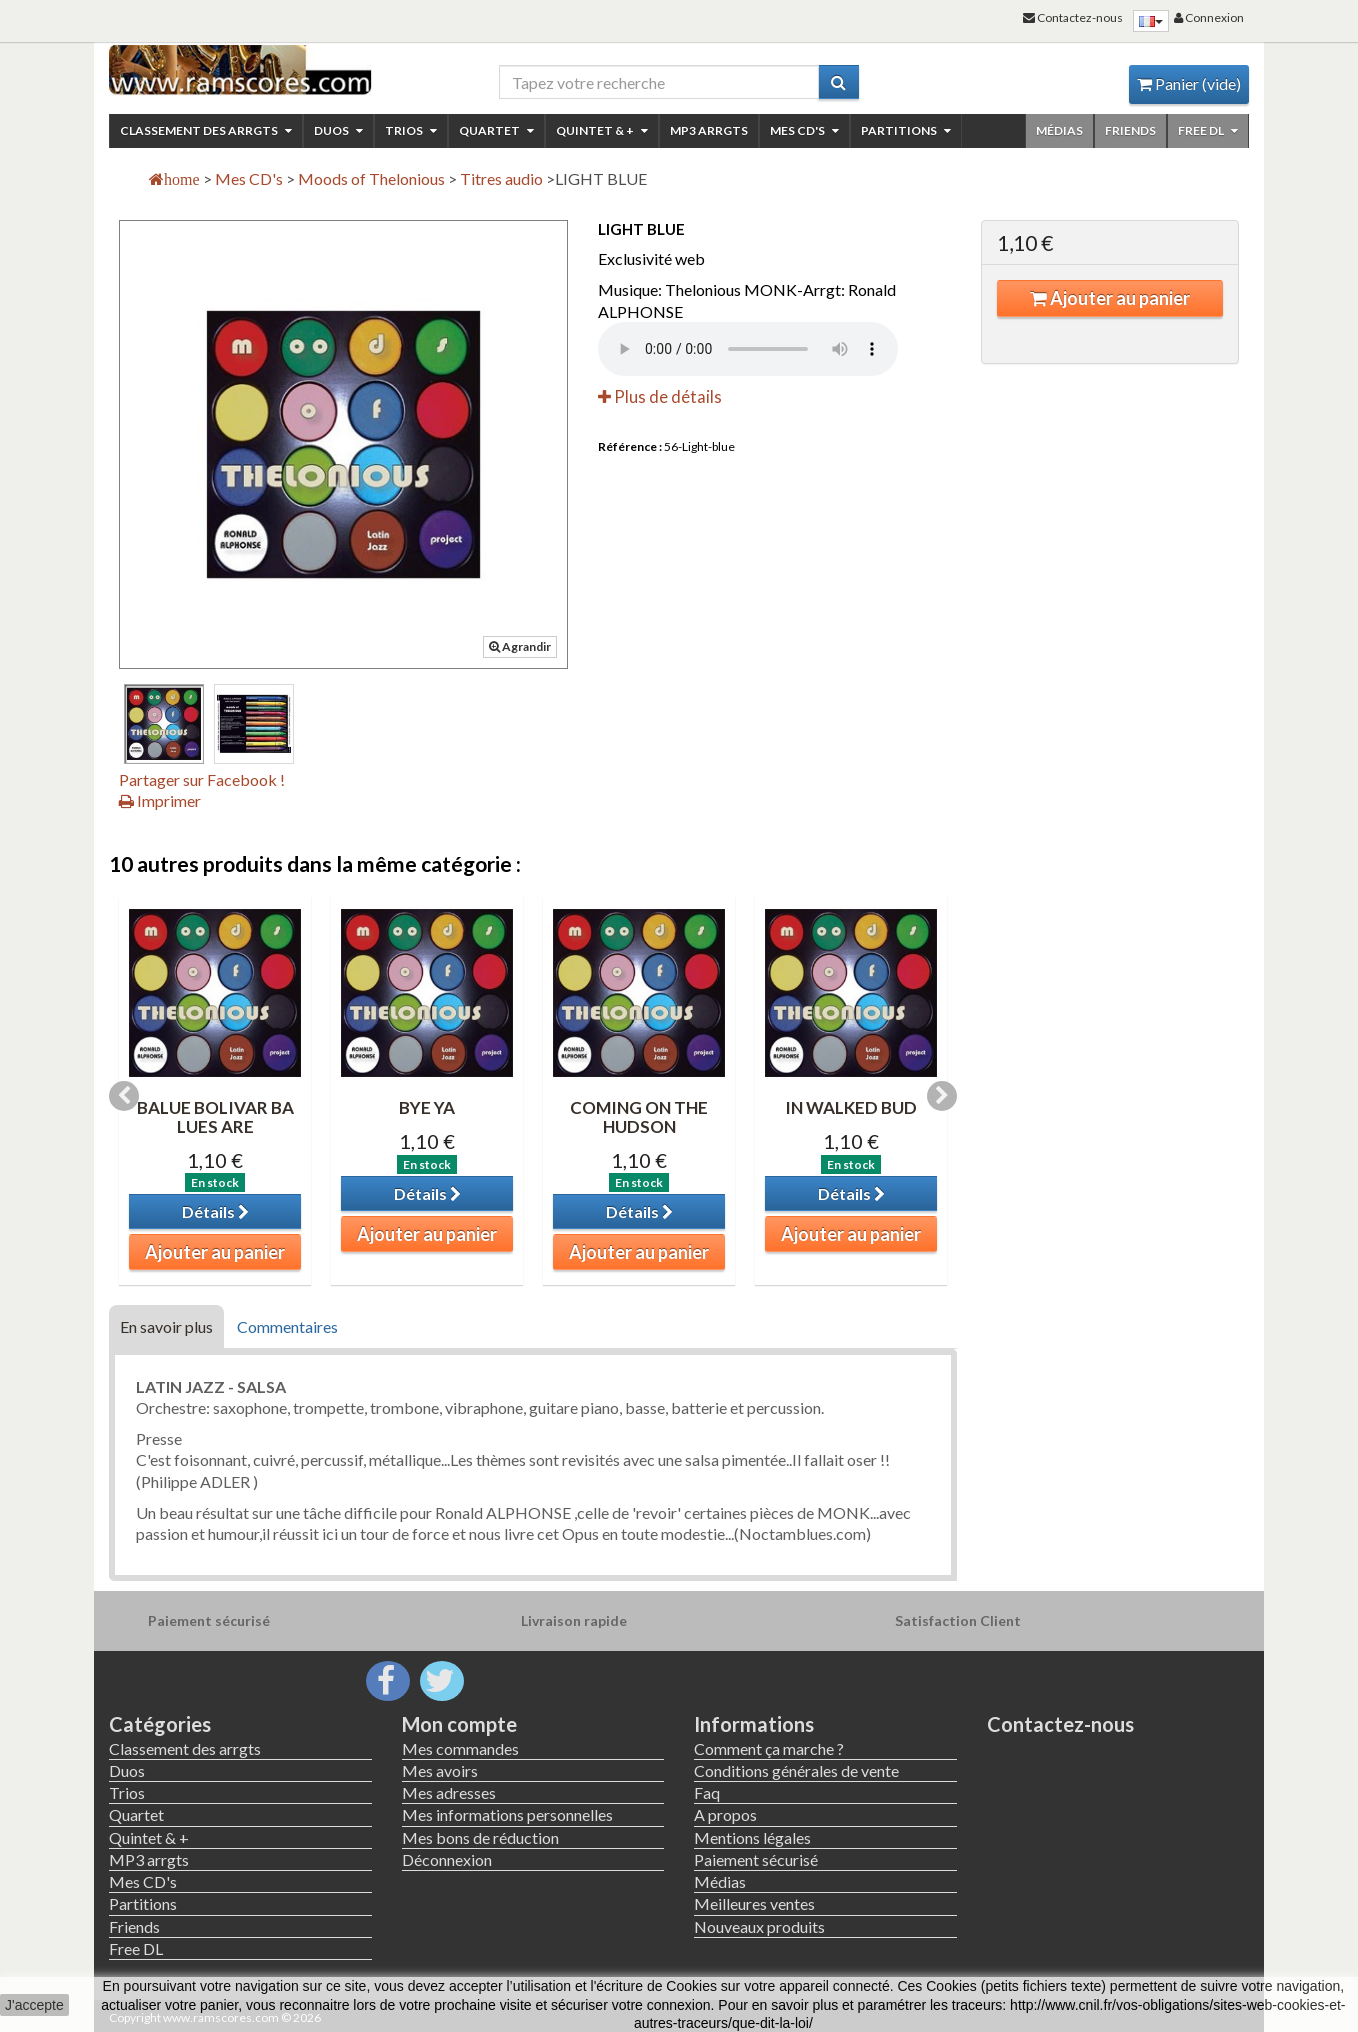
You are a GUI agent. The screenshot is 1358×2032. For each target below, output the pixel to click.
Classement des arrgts (206, 130)
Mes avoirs (440, 1770)
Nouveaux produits (759, 1926)
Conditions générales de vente (796, 1770)
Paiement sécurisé (756, 1859)
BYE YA (427, 1107)
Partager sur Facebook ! (202, 779)
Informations (754, 1724)
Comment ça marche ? (769, 1748)
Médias (1059, 130)
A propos (725, 1814)
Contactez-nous (1060, 1724)
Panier (1189, 83)
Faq (707, 1792)
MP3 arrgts (709, 130)
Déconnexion (447, 1859)
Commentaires (287, 1326)
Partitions (906, 130)
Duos (338, 130)
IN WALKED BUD (851, 1107)
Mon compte (459, 1724)
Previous (124, 1096)
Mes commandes (460, 1748)
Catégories (160, 1724)
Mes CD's (804, 130)
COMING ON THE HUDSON (639, 1117)
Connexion (1209, 17)
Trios (411, 130)
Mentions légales (752, 1837)
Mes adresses (449, 1792)
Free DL (1208, 130)
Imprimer (160, 800)
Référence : (630, 446)
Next (942, 1096)
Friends (1130, 130)
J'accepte (34, 2005)
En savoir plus (166, 1326)
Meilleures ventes (754, 1903)
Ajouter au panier (1110, 298)
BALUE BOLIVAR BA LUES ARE (215, 1117)
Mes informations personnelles (507, 1814)
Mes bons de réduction (480, 1837)
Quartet (496, 130)
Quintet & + (602, 130)
